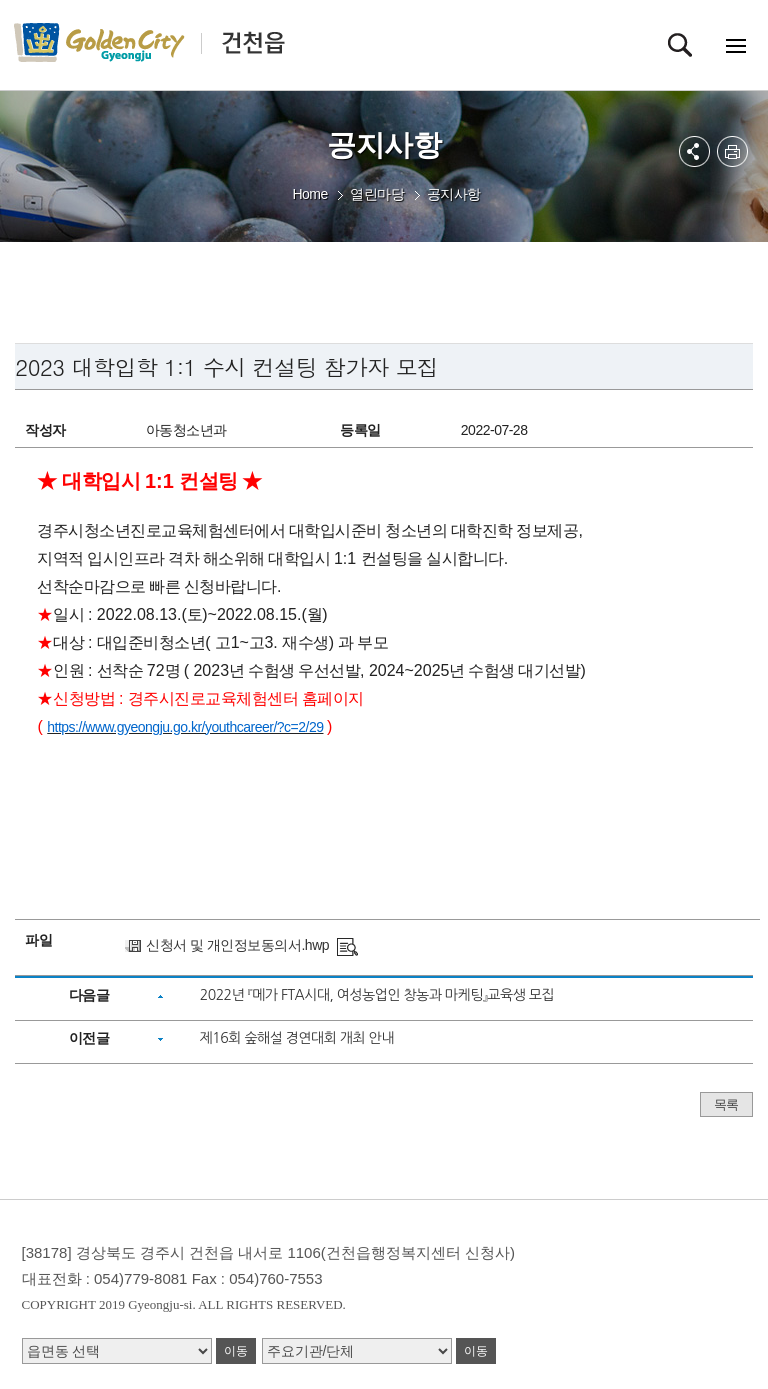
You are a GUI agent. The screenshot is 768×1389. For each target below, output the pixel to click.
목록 (726, 1104)
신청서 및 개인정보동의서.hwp (237, 945)
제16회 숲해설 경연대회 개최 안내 (297, 1038)
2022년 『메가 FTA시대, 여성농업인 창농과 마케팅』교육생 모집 (377, 995)
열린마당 (377, 194)
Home (309, 194)
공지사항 (454, 194)
